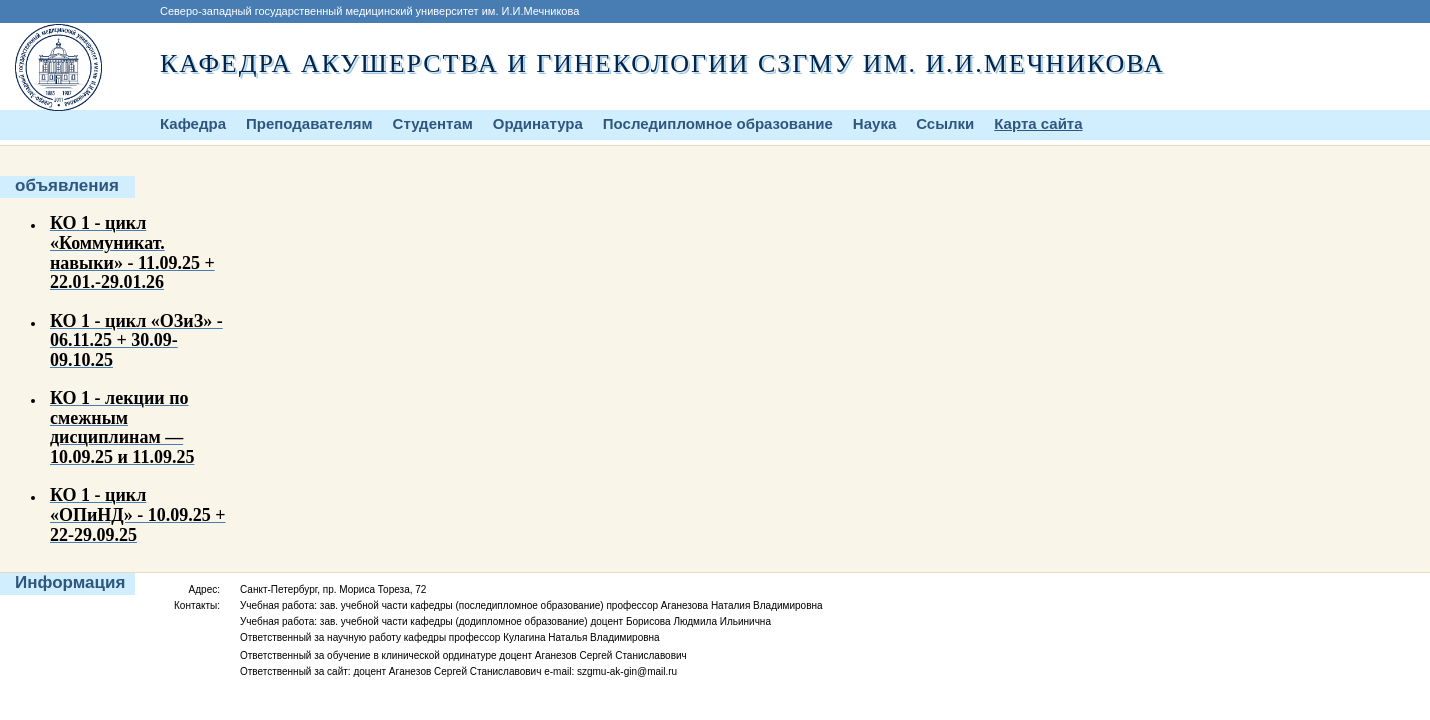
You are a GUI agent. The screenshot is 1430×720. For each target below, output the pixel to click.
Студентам (433, 123)
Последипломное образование (718, 123)
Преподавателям (309, 123)
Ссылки (945, 123)
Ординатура (538, 123)
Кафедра (193, 123)
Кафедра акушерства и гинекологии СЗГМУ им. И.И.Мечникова (662, 63)
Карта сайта (1038, 123)
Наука (874, 123)
